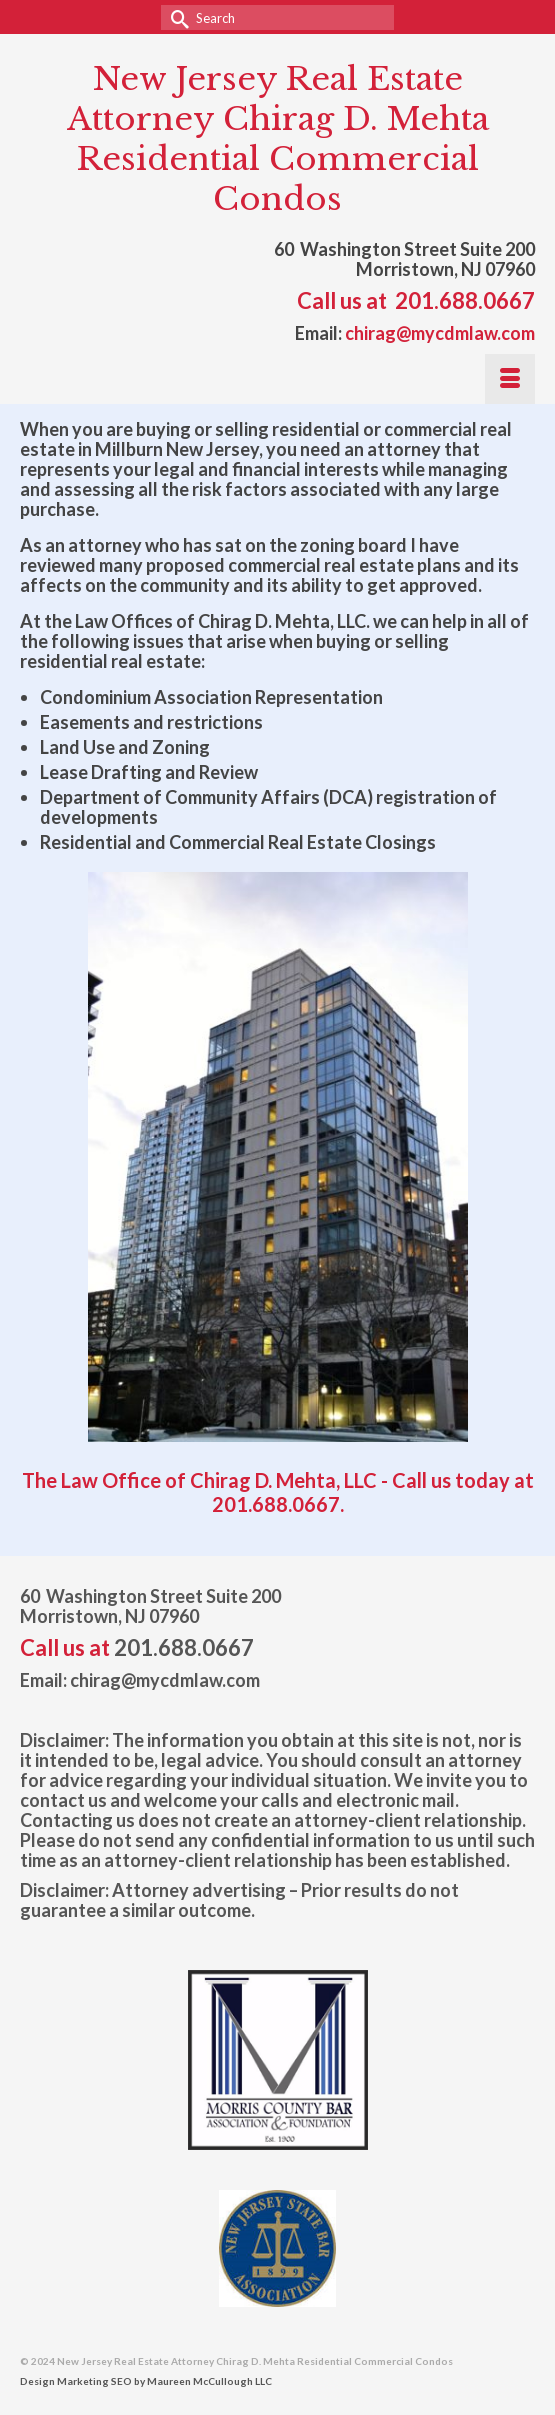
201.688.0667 (465, 300)
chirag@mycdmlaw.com (440, 333)
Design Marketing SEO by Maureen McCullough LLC (146, 2381)
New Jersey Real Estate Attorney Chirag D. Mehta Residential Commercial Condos (278, 139)
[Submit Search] (176, 17)
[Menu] (510, 379)
